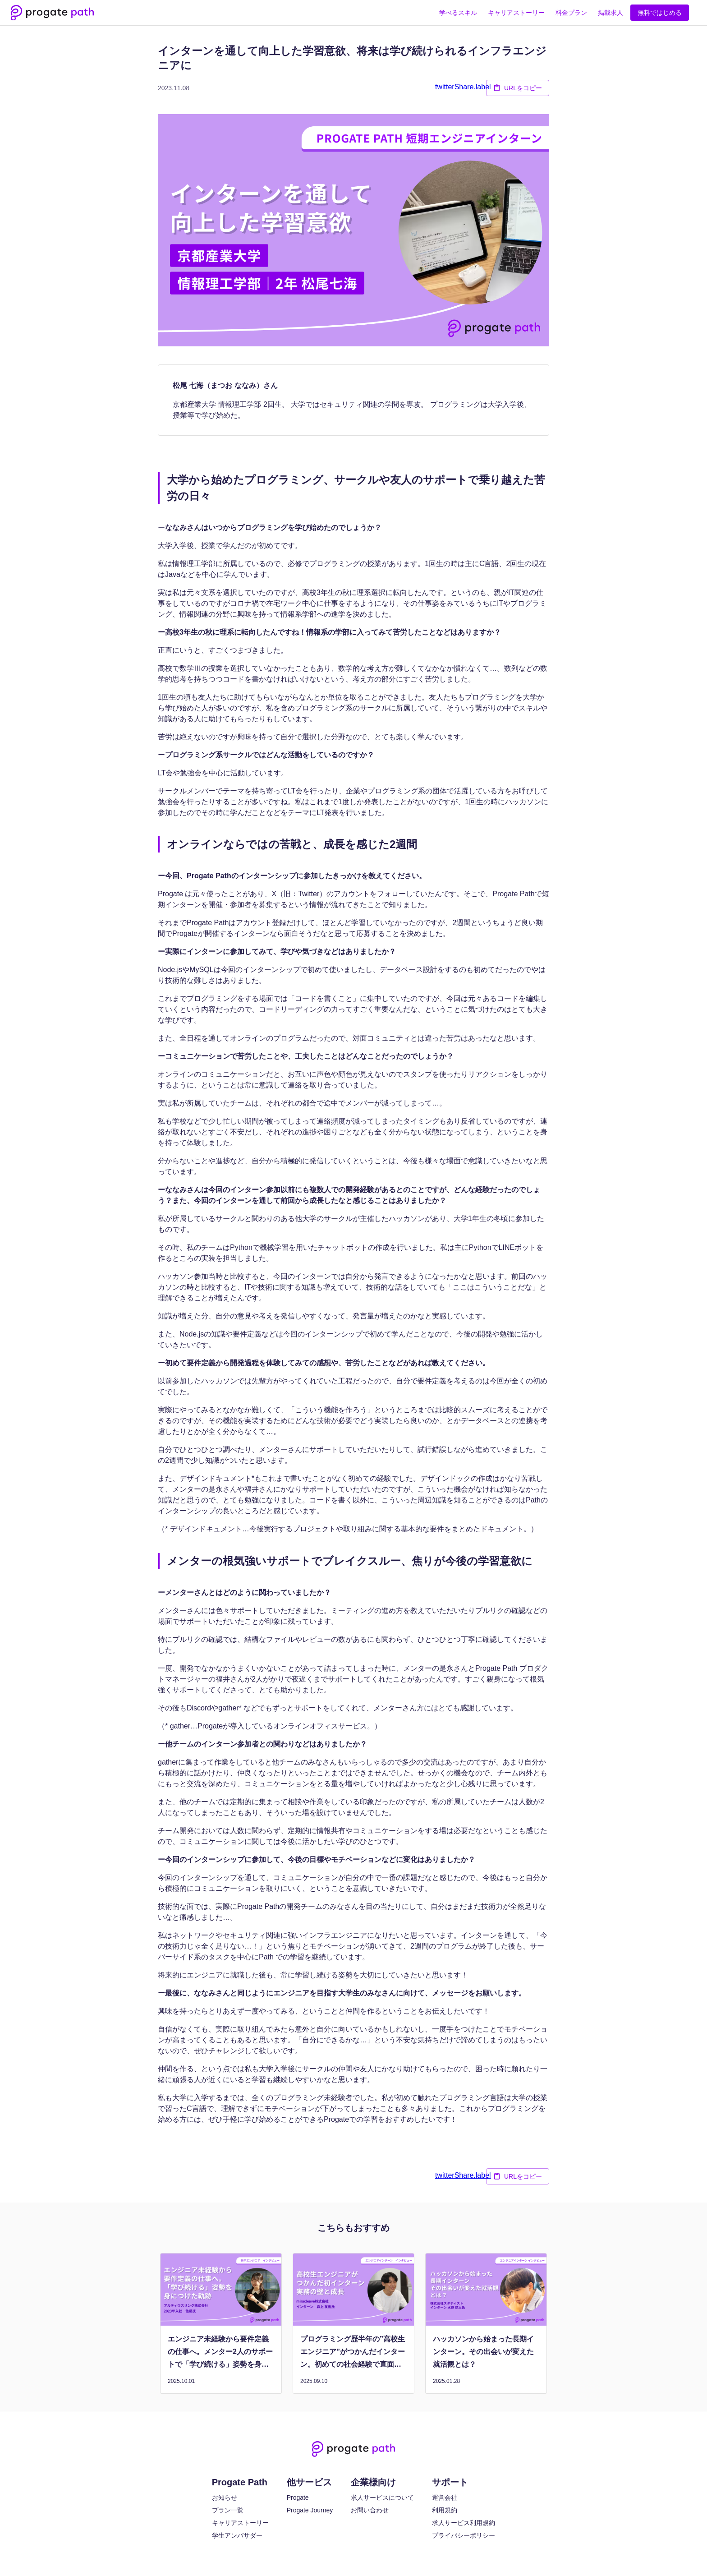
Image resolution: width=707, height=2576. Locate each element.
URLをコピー (517, 88)
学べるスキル (458, 12)
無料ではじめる (660, 12)
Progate (298, 2497)
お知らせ (224, 2497)
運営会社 (444, 2497)
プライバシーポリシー (463, 2535)
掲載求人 (610, 12)
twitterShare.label (463, 87)
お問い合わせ (370, 2510)
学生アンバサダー (237, 2535)
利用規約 (444, 2510)
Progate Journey (310, 2510)
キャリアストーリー (516, 12)
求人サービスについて (382, 2497)
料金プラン (571, 12)
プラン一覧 (227, 2510)
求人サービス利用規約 (463, 2522)
